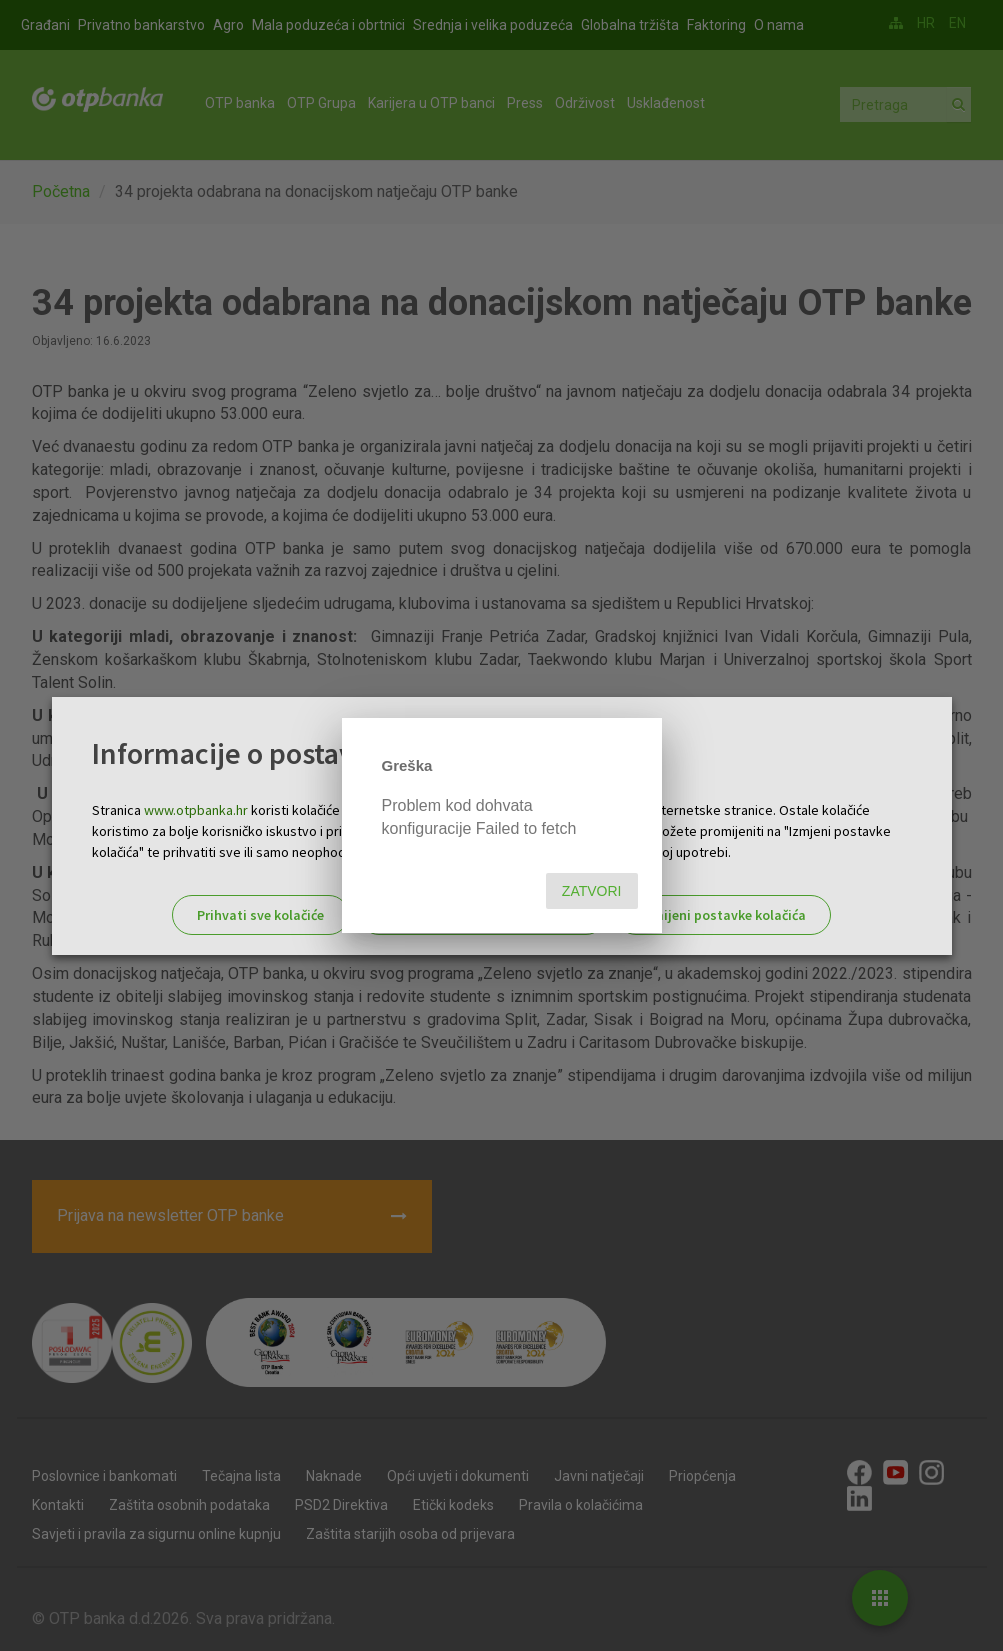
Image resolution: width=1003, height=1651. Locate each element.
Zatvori (592, 891)
